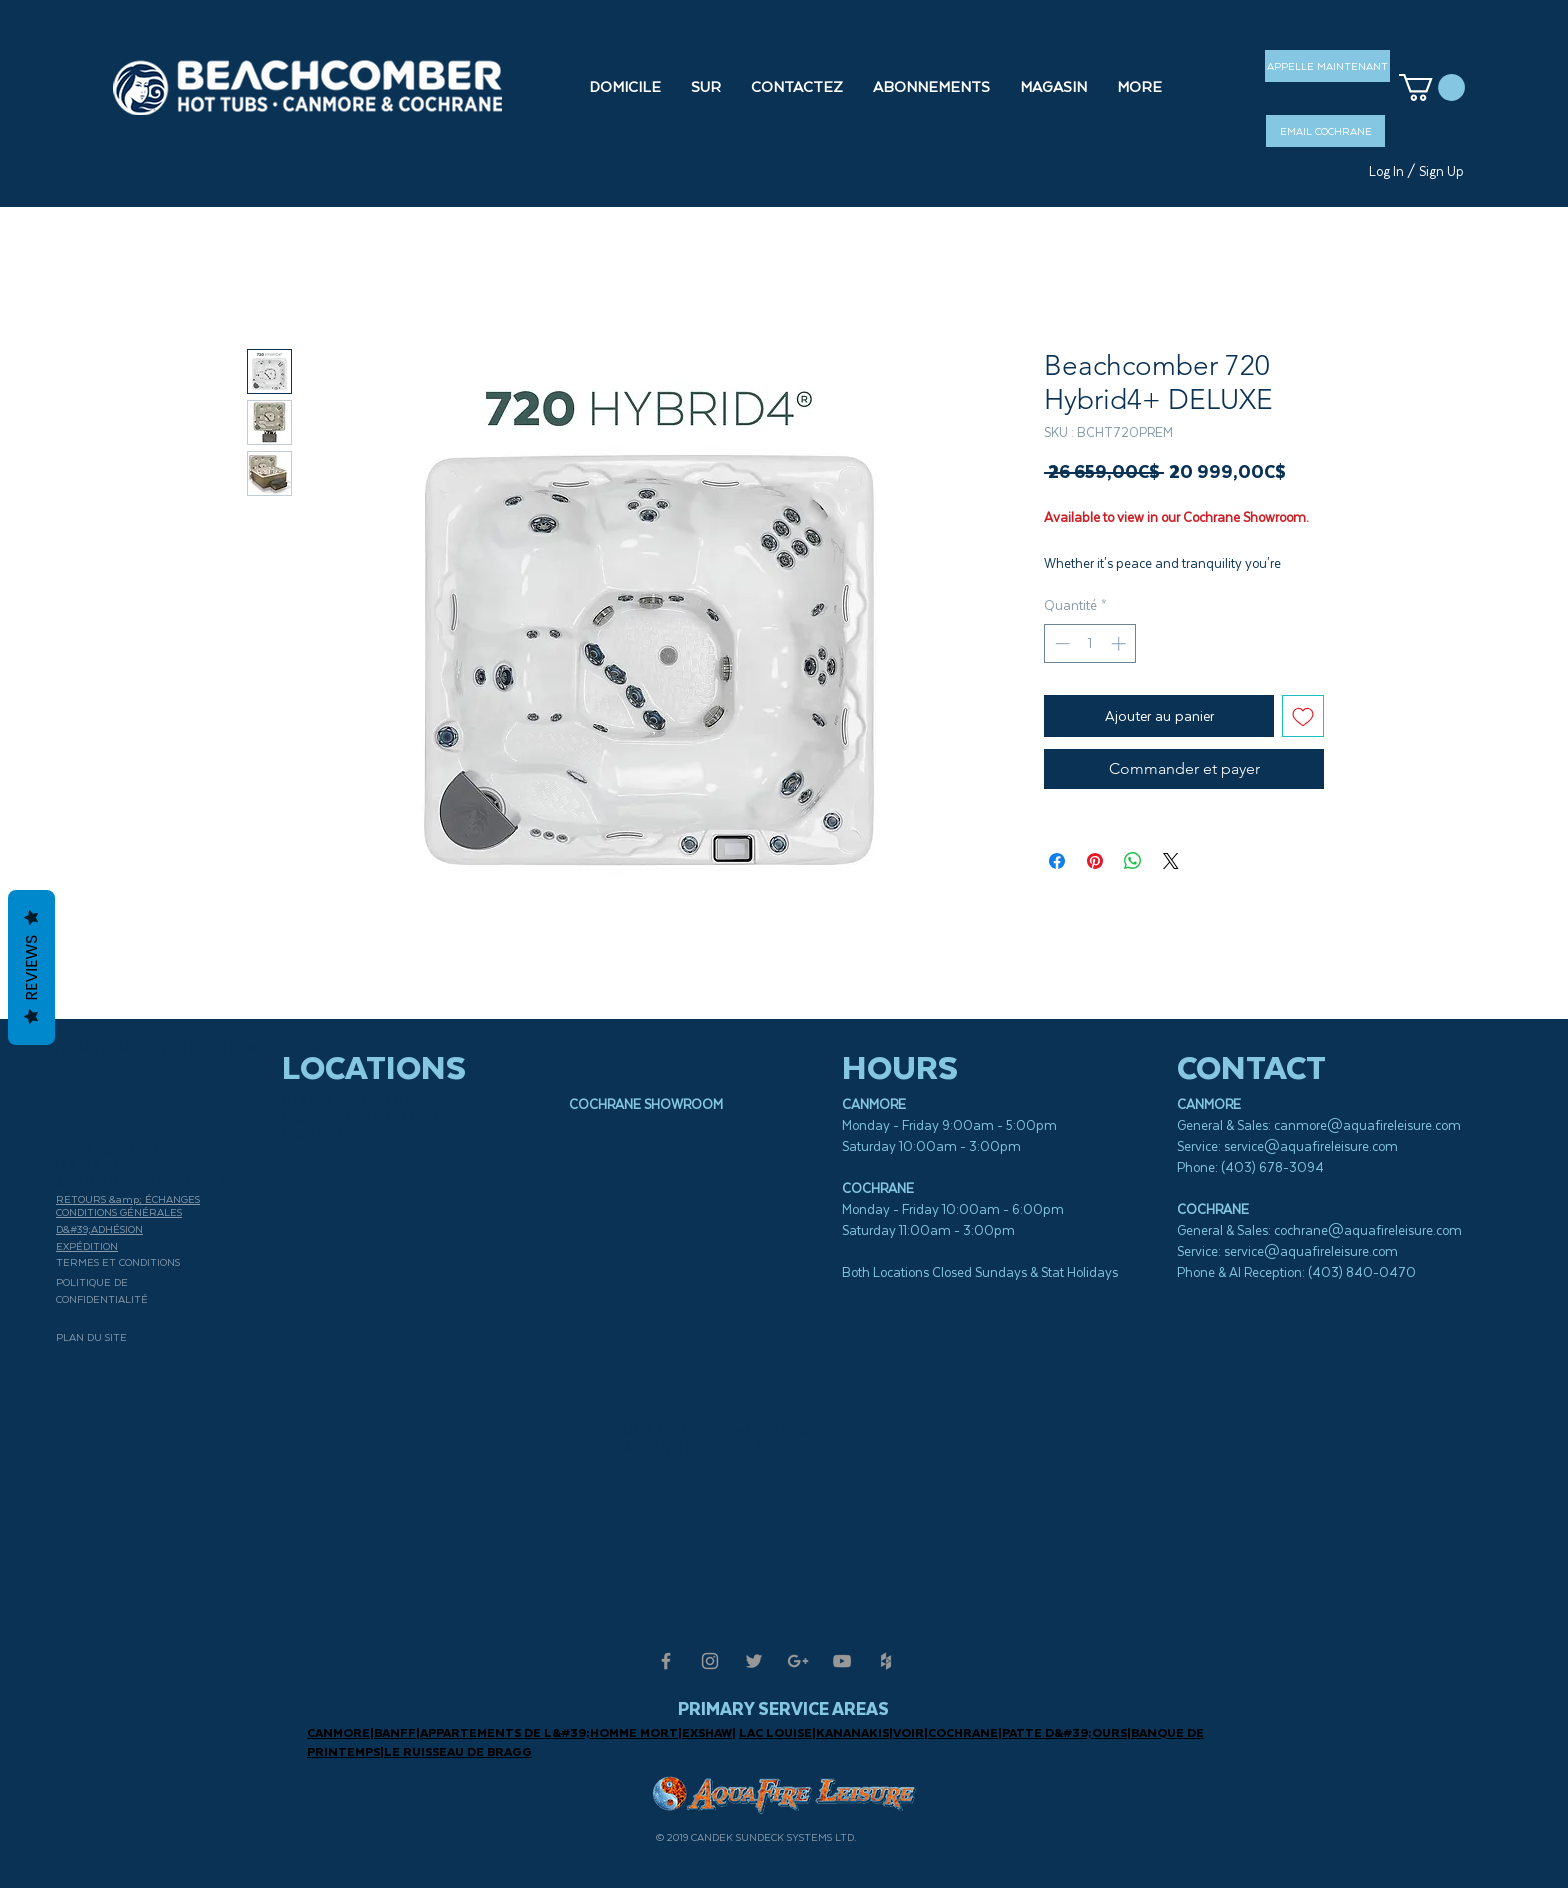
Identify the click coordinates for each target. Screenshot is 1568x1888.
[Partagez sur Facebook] (1057, 861)
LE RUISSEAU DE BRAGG (458, 1751)
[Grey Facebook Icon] (666, 1661)
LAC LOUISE (775, 1732)
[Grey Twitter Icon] (754, 1661)
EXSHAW (707, 1732)
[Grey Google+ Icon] (798, 1661)
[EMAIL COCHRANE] (1325, 131)
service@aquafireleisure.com (1311, 1146)
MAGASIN (94, 1165)
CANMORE (338, 1732)
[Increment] (1120, 643)
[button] (1053, 87)
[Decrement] (1060, 643)
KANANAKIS (852, 1732)
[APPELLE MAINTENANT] (1327, 66)
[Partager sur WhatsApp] (1133, 861)
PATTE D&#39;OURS (1064, 1732)
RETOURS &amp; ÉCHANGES (128, 1199)
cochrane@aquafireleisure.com (1368, 1230)
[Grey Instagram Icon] (710, 1661)
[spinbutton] (1090, 643)
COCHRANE (963, 1732)
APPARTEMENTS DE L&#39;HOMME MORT (549, 1732)
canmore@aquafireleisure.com (1367, 1125)
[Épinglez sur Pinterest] (1095, 861)
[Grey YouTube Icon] (842, 1661)
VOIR (908, 1732)
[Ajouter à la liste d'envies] (1303, 716)
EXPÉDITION (87, 1246)
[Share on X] (1171, 861)
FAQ (74, 1104)
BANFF (395, 1732)
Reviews (31, 967)
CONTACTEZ (110, 1150)
